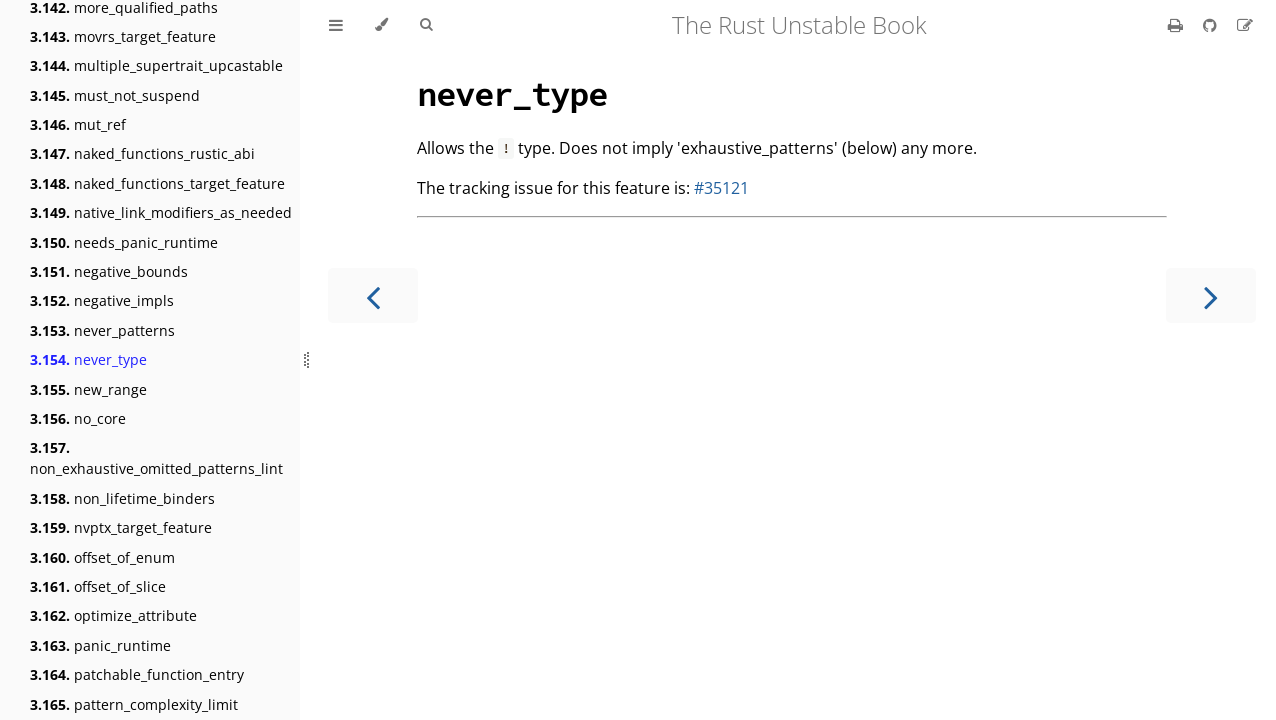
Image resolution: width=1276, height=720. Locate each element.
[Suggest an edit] (1245, 25)
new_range (88, 389)
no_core (78, 418)
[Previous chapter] (373, 295)
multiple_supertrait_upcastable (156, 65)
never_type (88, 359)
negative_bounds (109, 271)
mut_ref (78, 124)
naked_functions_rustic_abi (142, 153)
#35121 (721, 188)
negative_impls (102, 300)
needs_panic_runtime (124, 242)
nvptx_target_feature (121, 527)
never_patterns (102, 330)
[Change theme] (381, 25)
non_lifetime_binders (122, 498)
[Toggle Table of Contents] (336, 25)
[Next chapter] (1211, 295)
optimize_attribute (113, 615)
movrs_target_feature (123, 36)
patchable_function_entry (137, 674)
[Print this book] (1177, 25)
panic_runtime (100, 645)
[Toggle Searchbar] (426, 25)
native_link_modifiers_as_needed (161, 212)
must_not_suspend (115, 95)
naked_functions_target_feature (157, 183)
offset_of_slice (98, 586)
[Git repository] (1212, 25)
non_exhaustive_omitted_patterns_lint (156, 458)
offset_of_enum (102, 557)
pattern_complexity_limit (134, 704)
